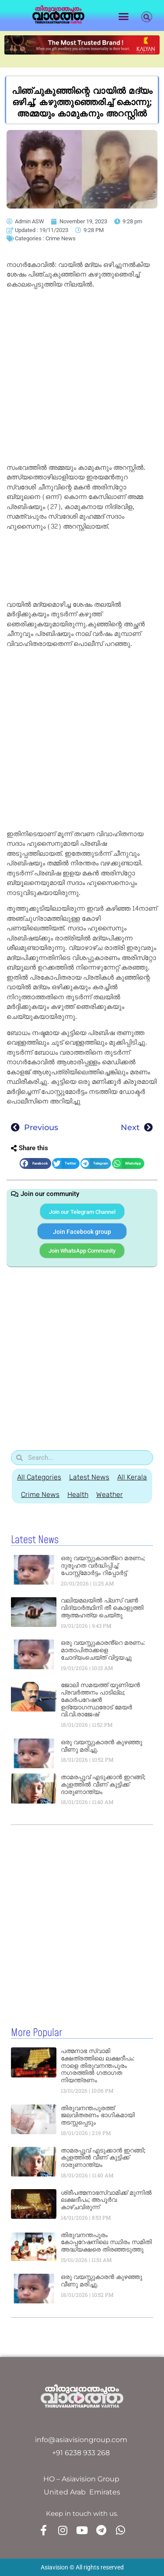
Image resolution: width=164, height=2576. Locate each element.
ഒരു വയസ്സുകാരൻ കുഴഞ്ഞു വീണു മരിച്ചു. (101, 1745)
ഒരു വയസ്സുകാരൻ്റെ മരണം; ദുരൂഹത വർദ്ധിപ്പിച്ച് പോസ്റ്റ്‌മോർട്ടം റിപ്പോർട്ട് (103, 1565)
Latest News (89, 1477)
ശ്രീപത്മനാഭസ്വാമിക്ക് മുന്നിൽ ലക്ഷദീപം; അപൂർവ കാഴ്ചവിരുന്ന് (106, 2200)
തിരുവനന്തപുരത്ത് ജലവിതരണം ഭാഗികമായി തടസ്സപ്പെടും (98, 2115)
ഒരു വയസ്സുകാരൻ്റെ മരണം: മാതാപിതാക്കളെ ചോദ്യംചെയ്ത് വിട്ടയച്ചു (103, 1650)
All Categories (39, 1477)
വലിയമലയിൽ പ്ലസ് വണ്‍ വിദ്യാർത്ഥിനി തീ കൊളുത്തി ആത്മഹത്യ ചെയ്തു (102, 1607)
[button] (123, 16)
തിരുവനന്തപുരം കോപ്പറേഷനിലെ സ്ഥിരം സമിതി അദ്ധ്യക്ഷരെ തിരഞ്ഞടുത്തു (106, 2242)
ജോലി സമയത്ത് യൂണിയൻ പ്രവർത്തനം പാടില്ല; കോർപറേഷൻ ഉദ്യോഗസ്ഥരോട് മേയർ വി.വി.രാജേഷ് (100, 1699)
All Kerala (132, 1477)
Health (77, 1494)
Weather (109, 1494)
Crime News (60, 238)
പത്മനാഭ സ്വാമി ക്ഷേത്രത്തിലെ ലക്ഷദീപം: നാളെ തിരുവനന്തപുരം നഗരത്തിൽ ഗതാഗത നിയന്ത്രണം (97, 2065)
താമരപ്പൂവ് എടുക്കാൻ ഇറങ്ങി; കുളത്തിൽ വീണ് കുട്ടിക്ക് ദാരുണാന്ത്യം (103, 1784)
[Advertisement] (82, 378)
